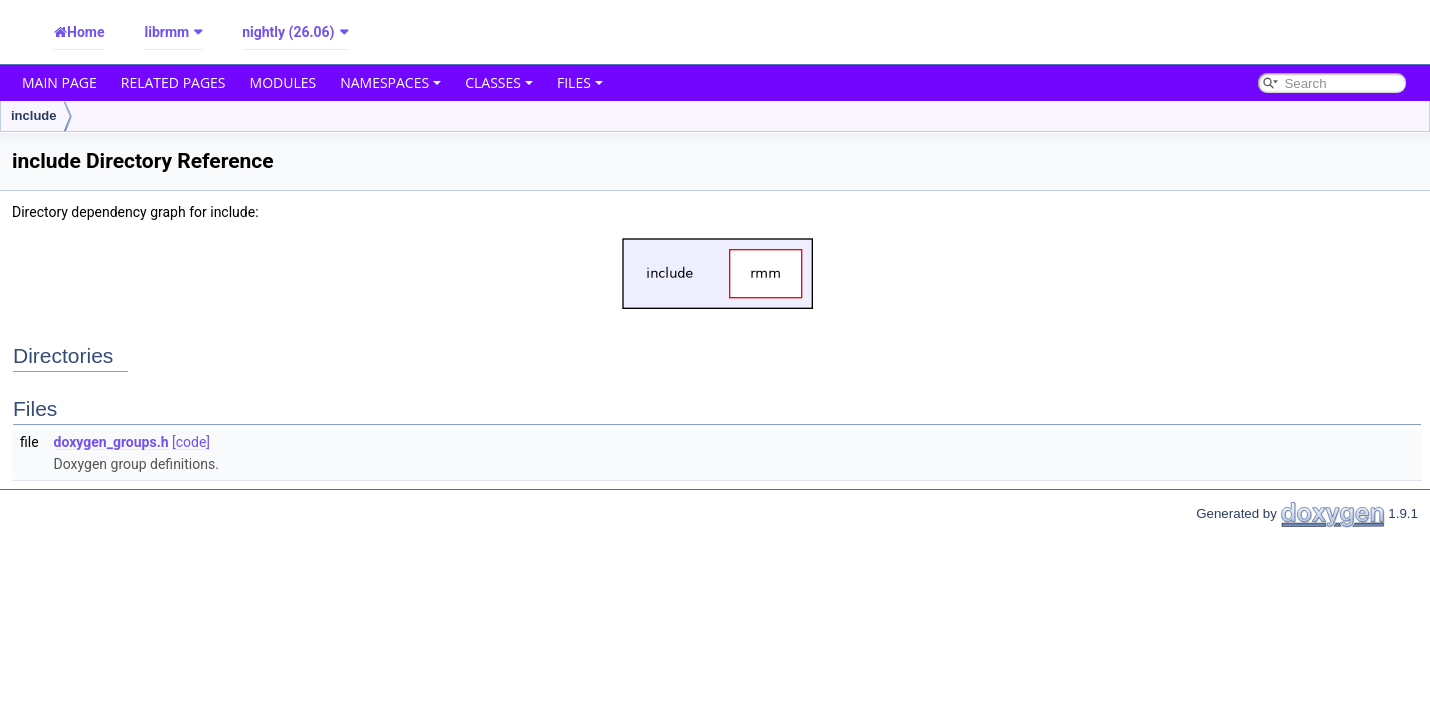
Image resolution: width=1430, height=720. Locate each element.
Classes (499, 82)
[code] (191, 442)
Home (85, 32)
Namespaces (390, 82)
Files (580, 82)
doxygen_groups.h (111, 442)
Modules (283, 82)
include (34, 115)
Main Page (59, 82)
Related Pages (173, 82)
